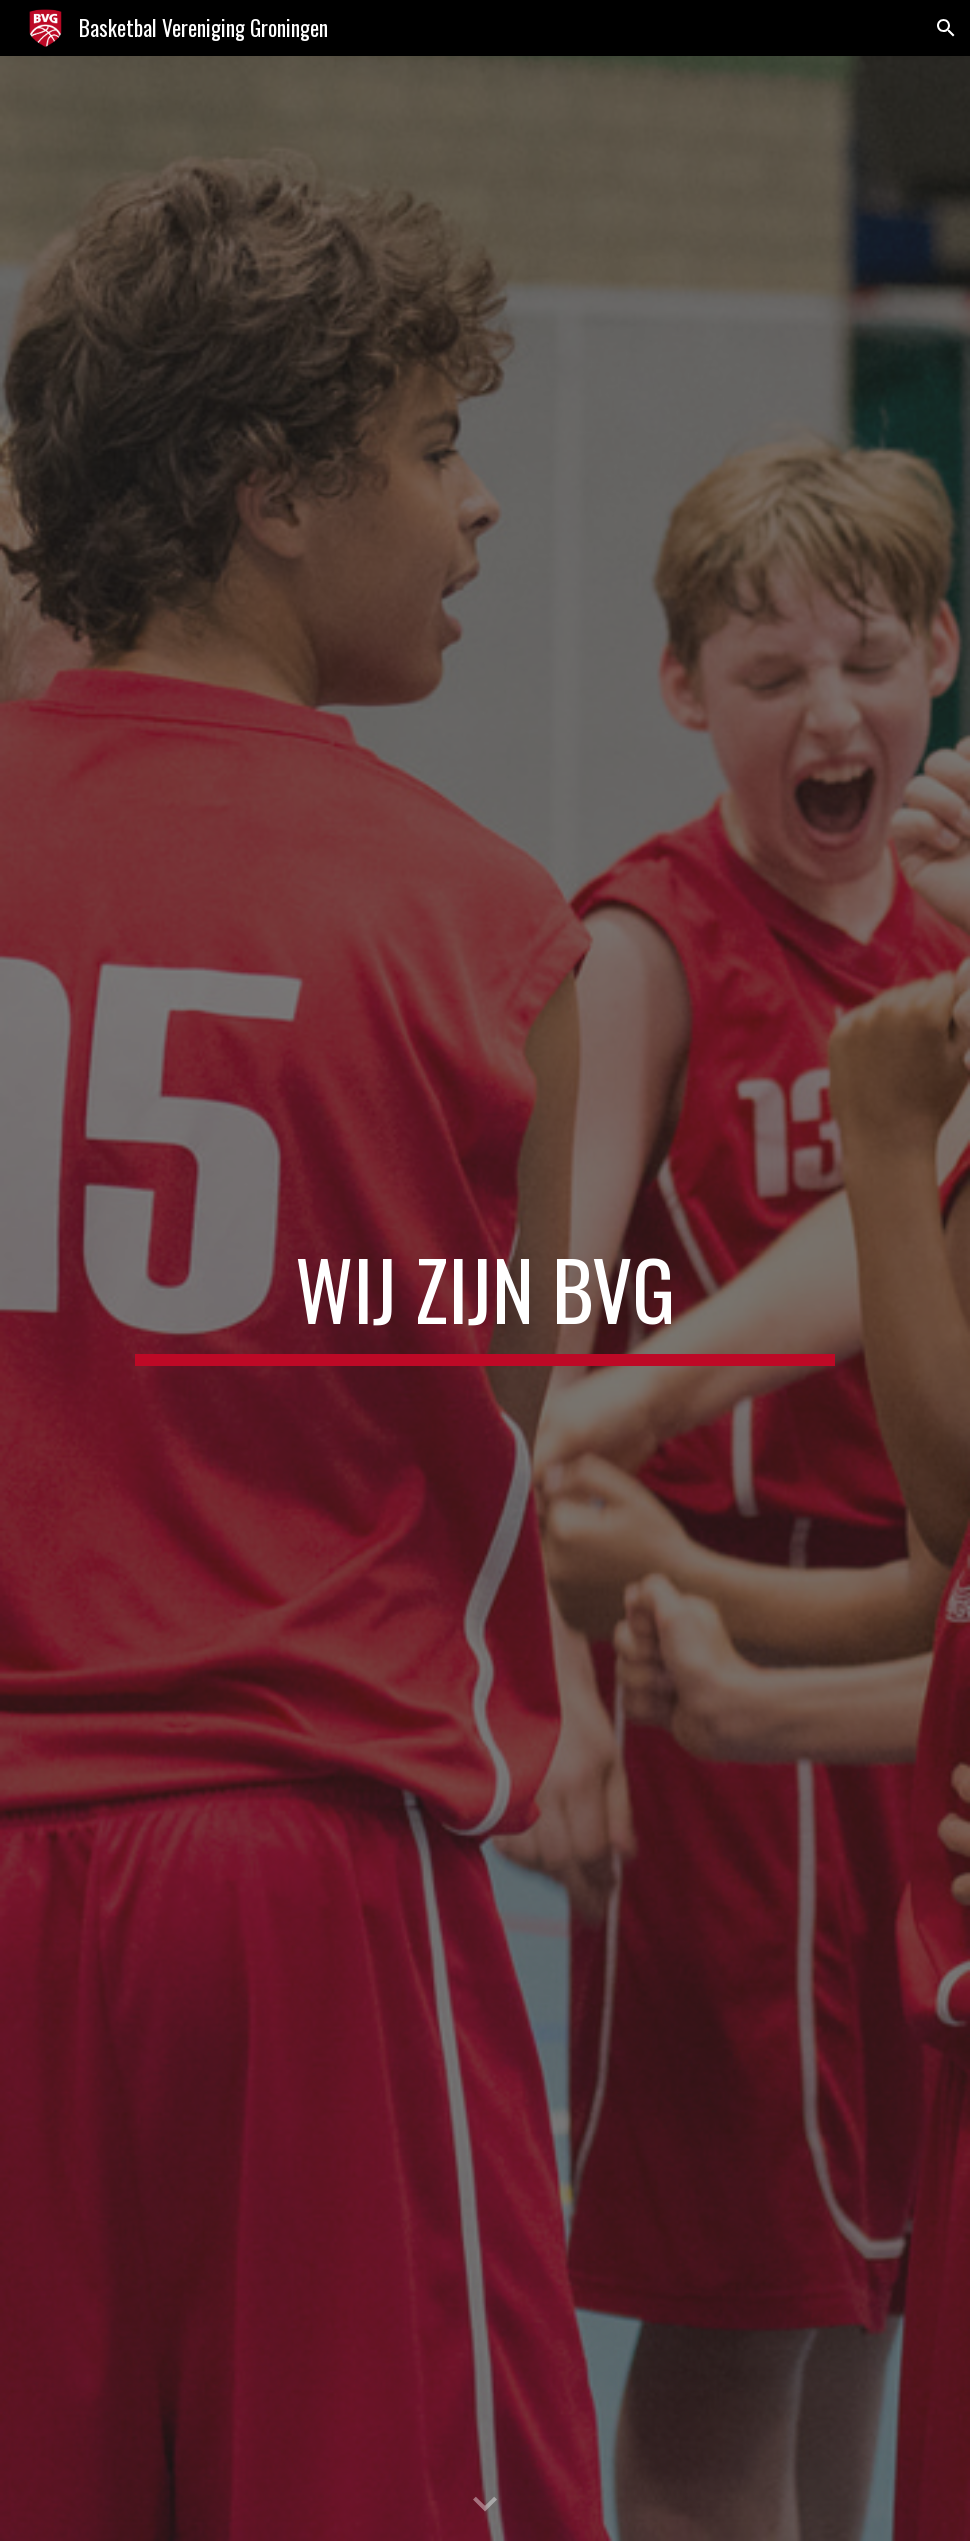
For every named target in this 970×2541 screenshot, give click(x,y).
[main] (485, 1298)
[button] (946, 28)
